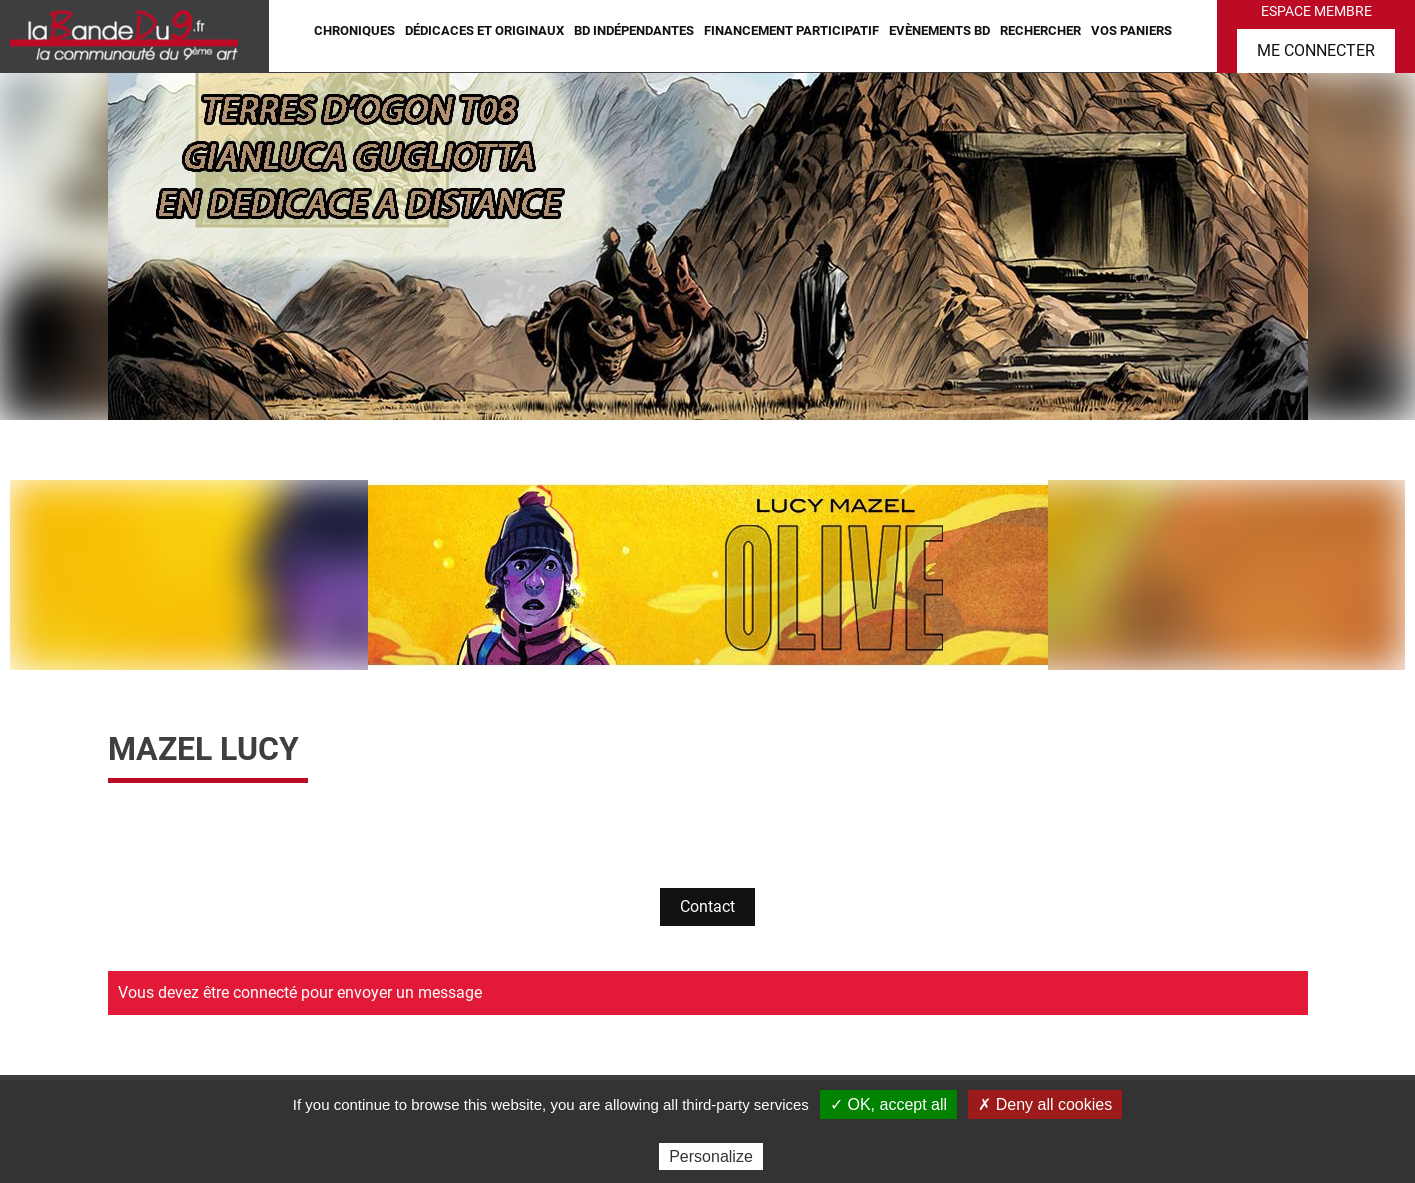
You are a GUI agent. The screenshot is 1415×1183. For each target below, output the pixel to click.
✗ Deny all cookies (1045, 1104)
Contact (707, 906)
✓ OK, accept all (888, 1104)
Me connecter (1316, 50)
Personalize (711, 1156)
